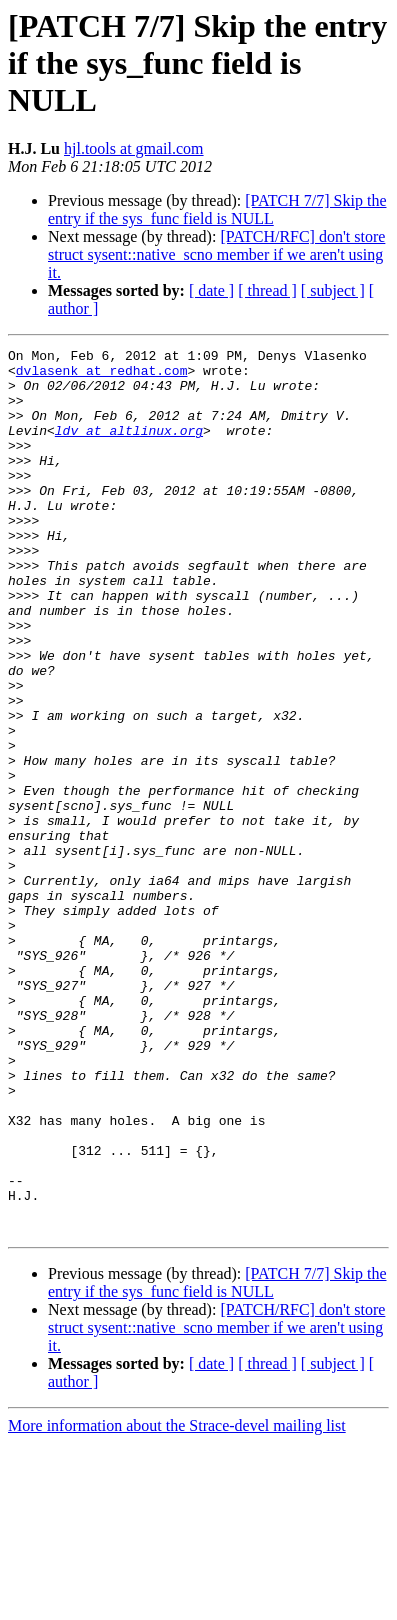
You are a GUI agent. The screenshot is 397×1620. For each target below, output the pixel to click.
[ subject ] (333, 290)
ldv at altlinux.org (129, 448)
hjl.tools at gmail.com (134, 148)
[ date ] (211, 290)
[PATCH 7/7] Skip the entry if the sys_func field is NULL (217, 209)
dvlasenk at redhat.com (102, 376)
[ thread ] (267, 290)
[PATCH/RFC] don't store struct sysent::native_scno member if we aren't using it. (216, 254)
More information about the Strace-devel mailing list (177, 1602)
